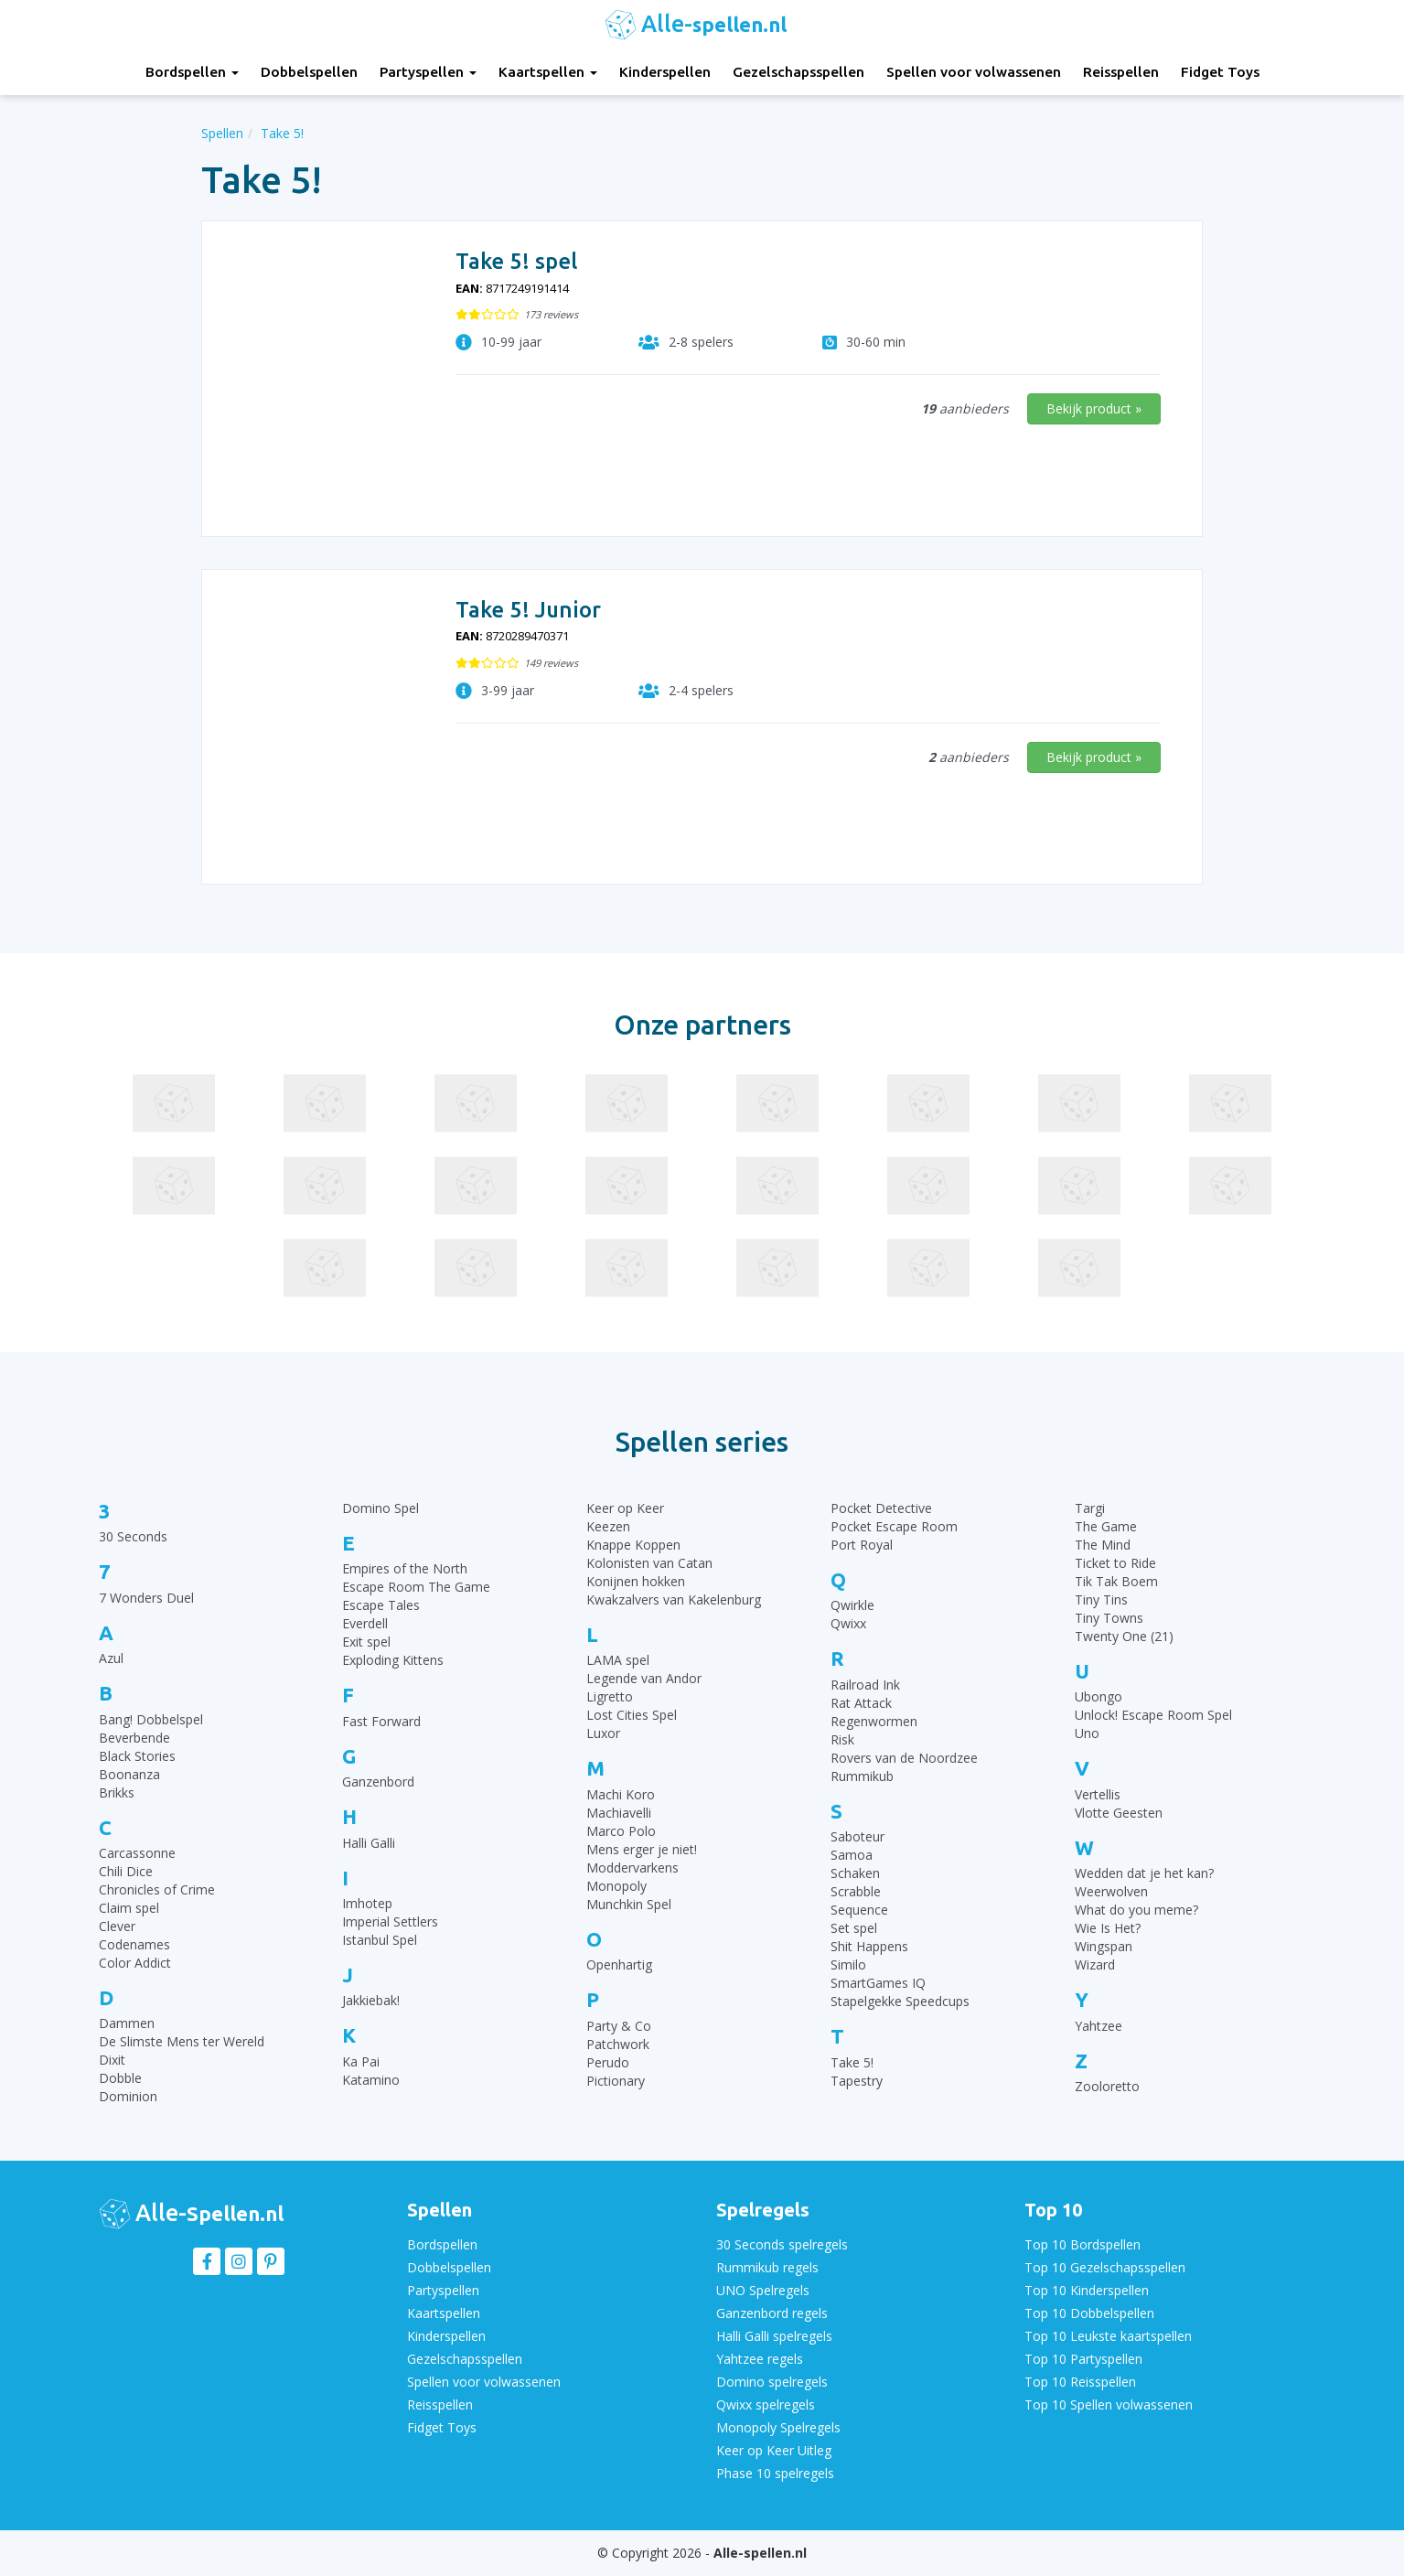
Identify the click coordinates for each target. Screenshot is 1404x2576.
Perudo (607, 2062)
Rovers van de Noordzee (904, 1757)
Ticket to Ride (1115, 1563)
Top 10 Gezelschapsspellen (1104, 2267)
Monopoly (616, 1885)
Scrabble (856, 1891)
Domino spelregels (772, 2381)
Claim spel (129, 1907)
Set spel (854, 1928)
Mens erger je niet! (641, 1849)
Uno (1087, 1733)
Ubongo (1098, 1696)
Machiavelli (618, 1812)
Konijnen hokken (635, 1581)
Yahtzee (1098, 2025)
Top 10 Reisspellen (1080, 2381)
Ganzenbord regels (772, 2313)
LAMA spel (617, 1660)
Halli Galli (368, 1843)
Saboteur (857, 1836)
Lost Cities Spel (631, 1714)
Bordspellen (192, 72)
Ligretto (609, 1696)
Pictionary (615, 2080)
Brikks (116, 1792)
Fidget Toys (1220, 72)
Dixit (112, 2059)
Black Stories (137, 1756)
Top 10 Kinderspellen (1086, 2290)
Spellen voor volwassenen (973, 72)
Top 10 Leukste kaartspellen (1108, 2336)
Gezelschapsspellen (798, 72)
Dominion (128, 2096)
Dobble (120, 2078)
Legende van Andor (644, 1678)
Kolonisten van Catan (649, 1563)
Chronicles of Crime (157, 1889)
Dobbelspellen (309, 72)
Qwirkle (852, 1605)
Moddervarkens (632, 1867)
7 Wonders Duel (146, 1597)
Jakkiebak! (371, 2000)
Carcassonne (137, 1853)
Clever (117, 1926)
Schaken (855, 1873)
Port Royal (862, 1544)
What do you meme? (1136, 1909)
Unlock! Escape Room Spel (1153, 1714)
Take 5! (852, 2062)
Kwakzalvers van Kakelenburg (673, 1599)
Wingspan (1103, 1946)
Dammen (127, 2023)
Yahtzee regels (759, 2358)
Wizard (1095, 1964)
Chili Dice (126, 1871)
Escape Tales (381, 1605)
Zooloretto (1107, 2086)
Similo (848, 1964)
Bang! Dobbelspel (151, 1719)
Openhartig (619, 1964)
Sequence (859, 1909)
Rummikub (862, 1776)
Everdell (365, 1623)
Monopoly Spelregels (778, 2427)
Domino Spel (380, 1508)
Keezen (608, 1526)
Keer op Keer (625, 1508)
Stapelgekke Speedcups (900, 2001)
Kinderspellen (665, 72)
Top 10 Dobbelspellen (1089, 2313)
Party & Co (618, 2025)
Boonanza (129, 1774)
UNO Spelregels (762, 2290)
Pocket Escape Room (894, 1526)
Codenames (134, 1944)
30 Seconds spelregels (782, 2244)
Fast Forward (381, 1721)
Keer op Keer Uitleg (773, 2450)
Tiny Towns (1109, 1617)
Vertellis (1097, 1794)
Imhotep (367, 1903)
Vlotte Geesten (1119, 1812)
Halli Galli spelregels (774, 2336)
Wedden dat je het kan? (1144, 1873)
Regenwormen (874, 1721)
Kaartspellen (547, 72)
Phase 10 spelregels (775, 2473)
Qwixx (848, 1623)
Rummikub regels (767, 2267)
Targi (1090, 1508)
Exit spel (366, 1641)
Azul (111, 1658)
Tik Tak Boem (1116, 1581)
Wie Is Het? (1108, 1928)
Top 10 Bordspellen (1082, 2244)
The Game (1106, 1526)
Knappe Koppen (633, 1544)
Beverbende (134, 1737)
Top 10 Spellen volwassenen (1108, 2404)
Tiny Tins (1101, 1599)
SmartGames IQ (878, 1982)
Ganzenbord (378, 1781)
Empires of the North (404, 1568)
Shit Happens (869, 1946)
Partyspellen (428, 72)
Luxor (603, 1733)
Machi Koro (620, 1794)
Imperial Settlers (390, 1921)
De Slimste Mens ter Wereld (181, 2041)
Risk (842, 1739)
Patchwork (617, 2044)
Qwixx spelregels (765, 2404)
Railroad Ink (865, 1684)
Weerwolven (1111, 1891)
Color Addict (135, 1962)
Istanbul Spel (379, 1939)
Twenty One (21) (1124, 1636)
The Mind (1103, 1544)
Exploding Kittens (393, 1660)
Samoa (852, 1854)
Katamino (371, 2079)
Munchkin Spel (628, 1904)
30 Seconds (133, 1536)
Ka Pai (361, 2061)
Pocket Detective (881, 1508)
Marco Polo (621, 1831)
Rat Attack (861, 1703)
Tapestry (857, 2080)
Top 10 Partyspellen (1083, 2358)
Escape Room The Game (416, 1586)
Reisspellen (1121, 72)
